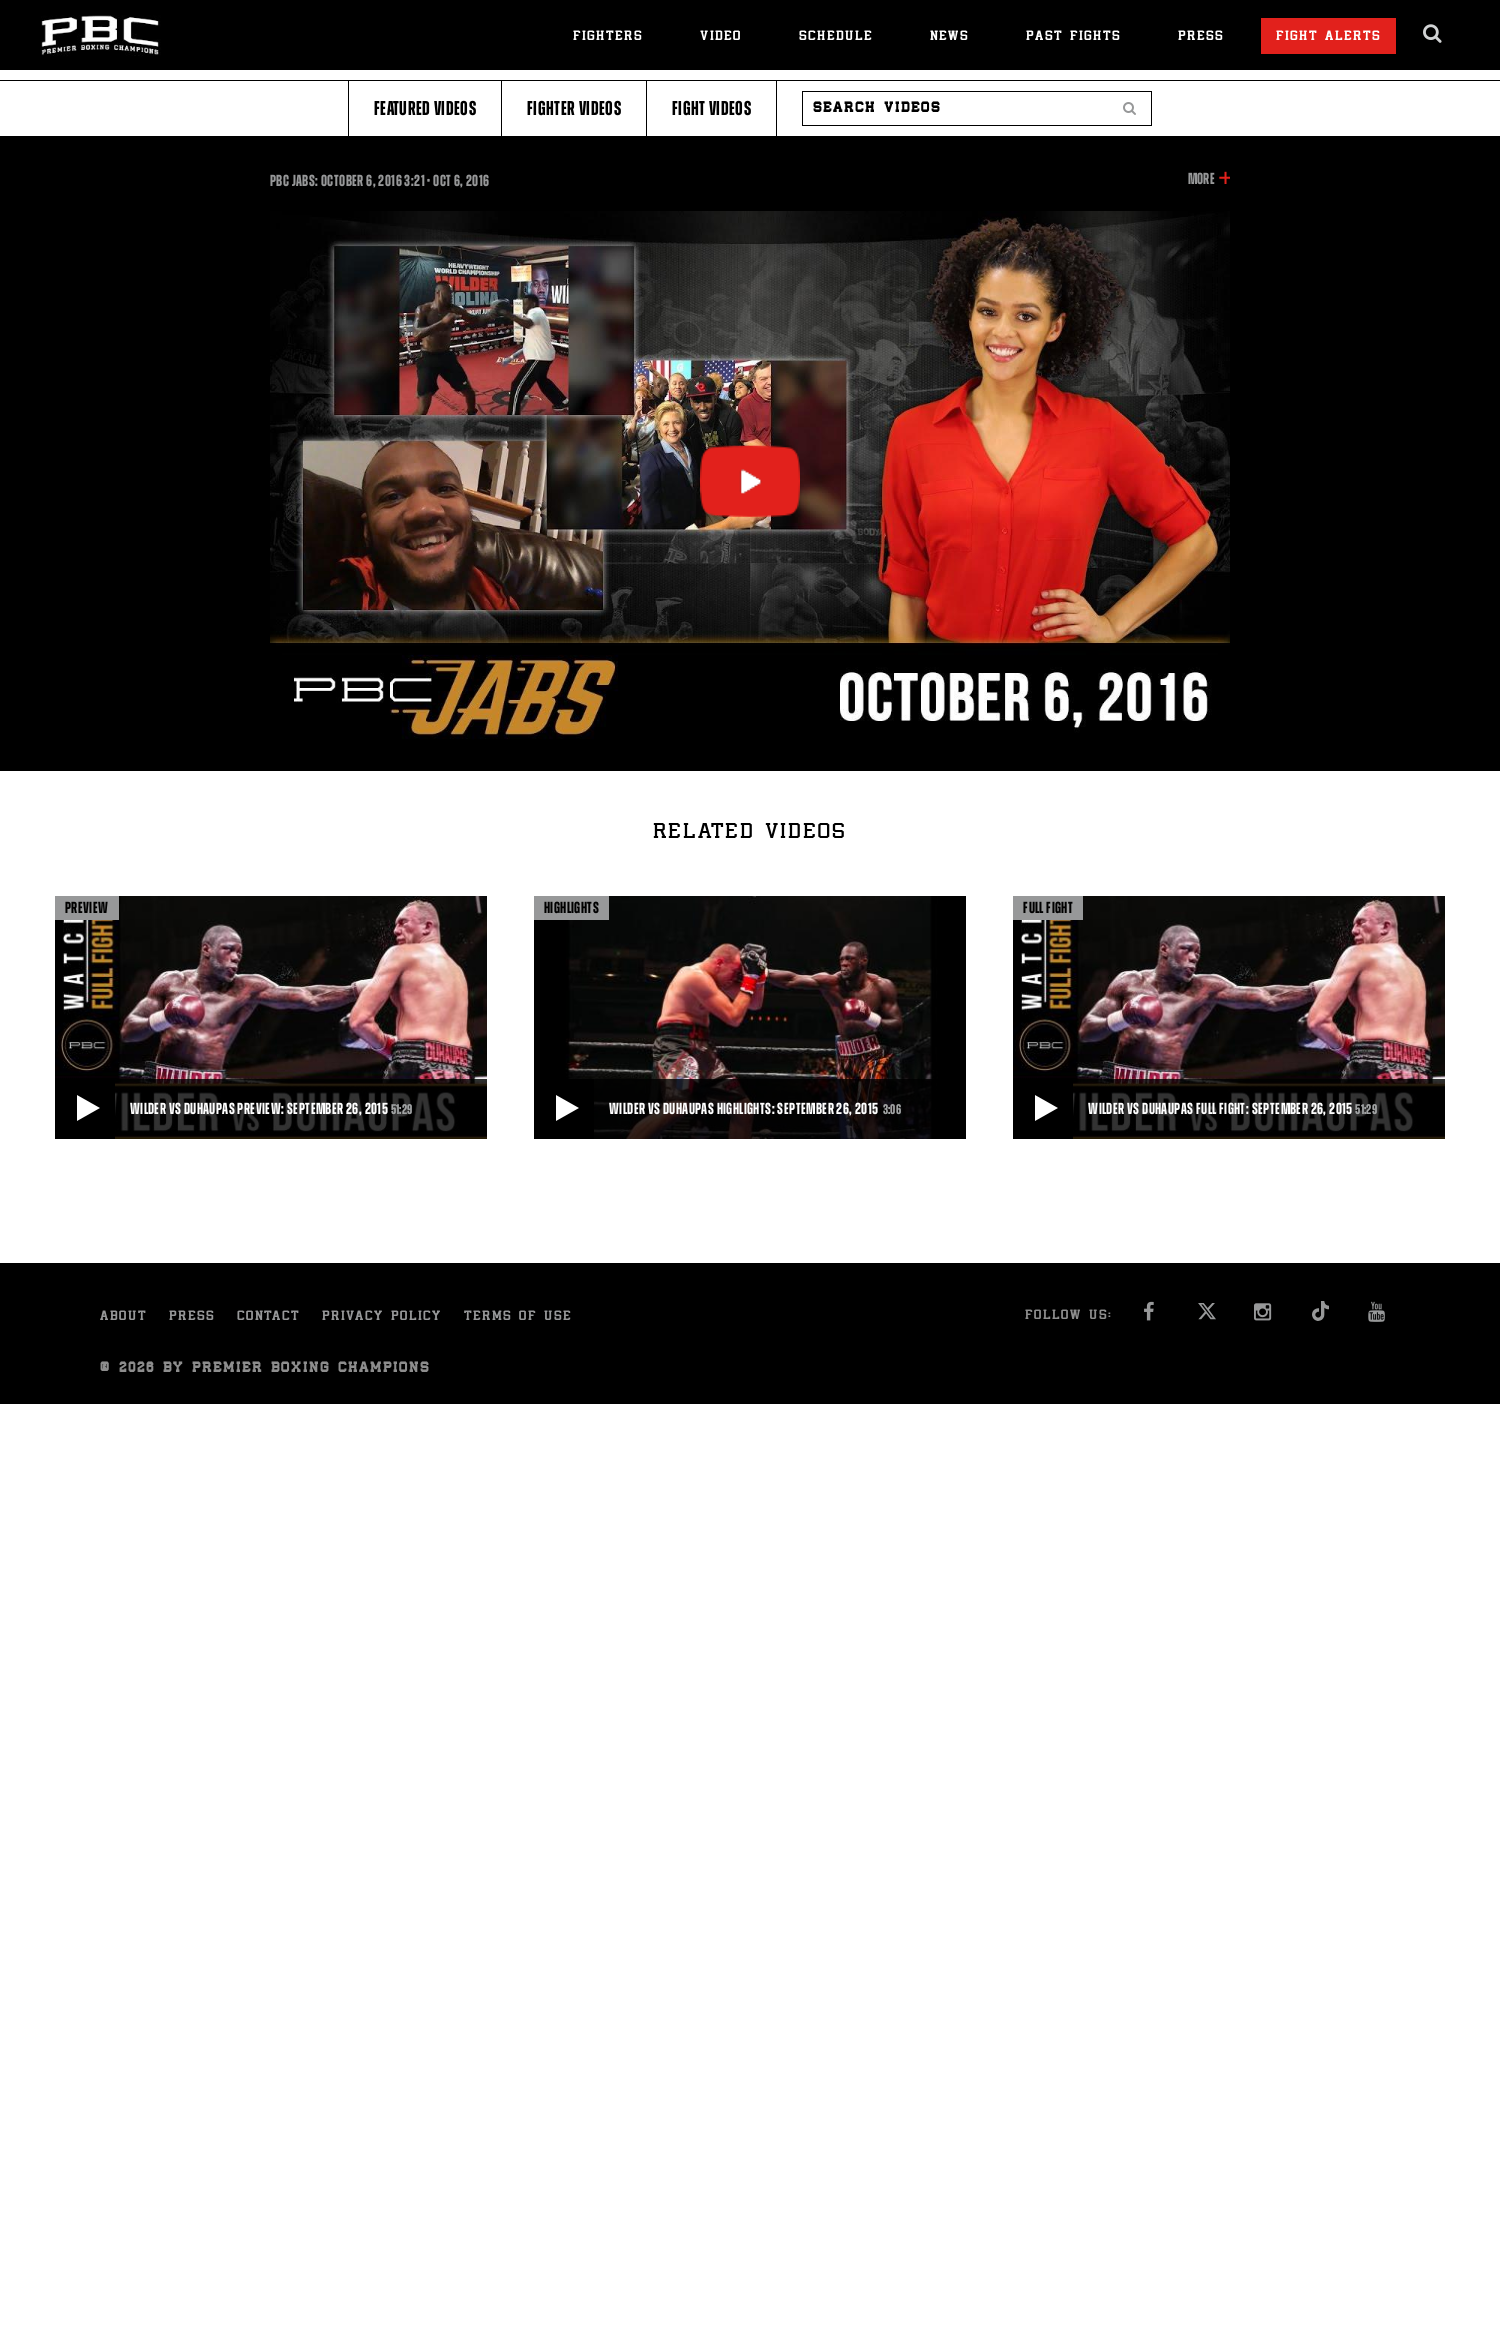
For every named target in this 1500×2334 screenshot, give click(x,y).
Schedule (836, 37)
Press (1201, 37)
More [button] (1201, 179)
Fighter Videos (574, 108)
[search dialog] (1433, 34)
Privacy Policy (382, 1317)
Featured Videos (425, 108)
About (123, 1317)
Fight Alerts (1328, 37)
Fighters (608, 37)
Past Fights (1073, 37)
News (949, 37)
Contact (268, 1317)
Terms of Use (518, 1317)
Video (721, 37)
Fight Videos (711, 108)
